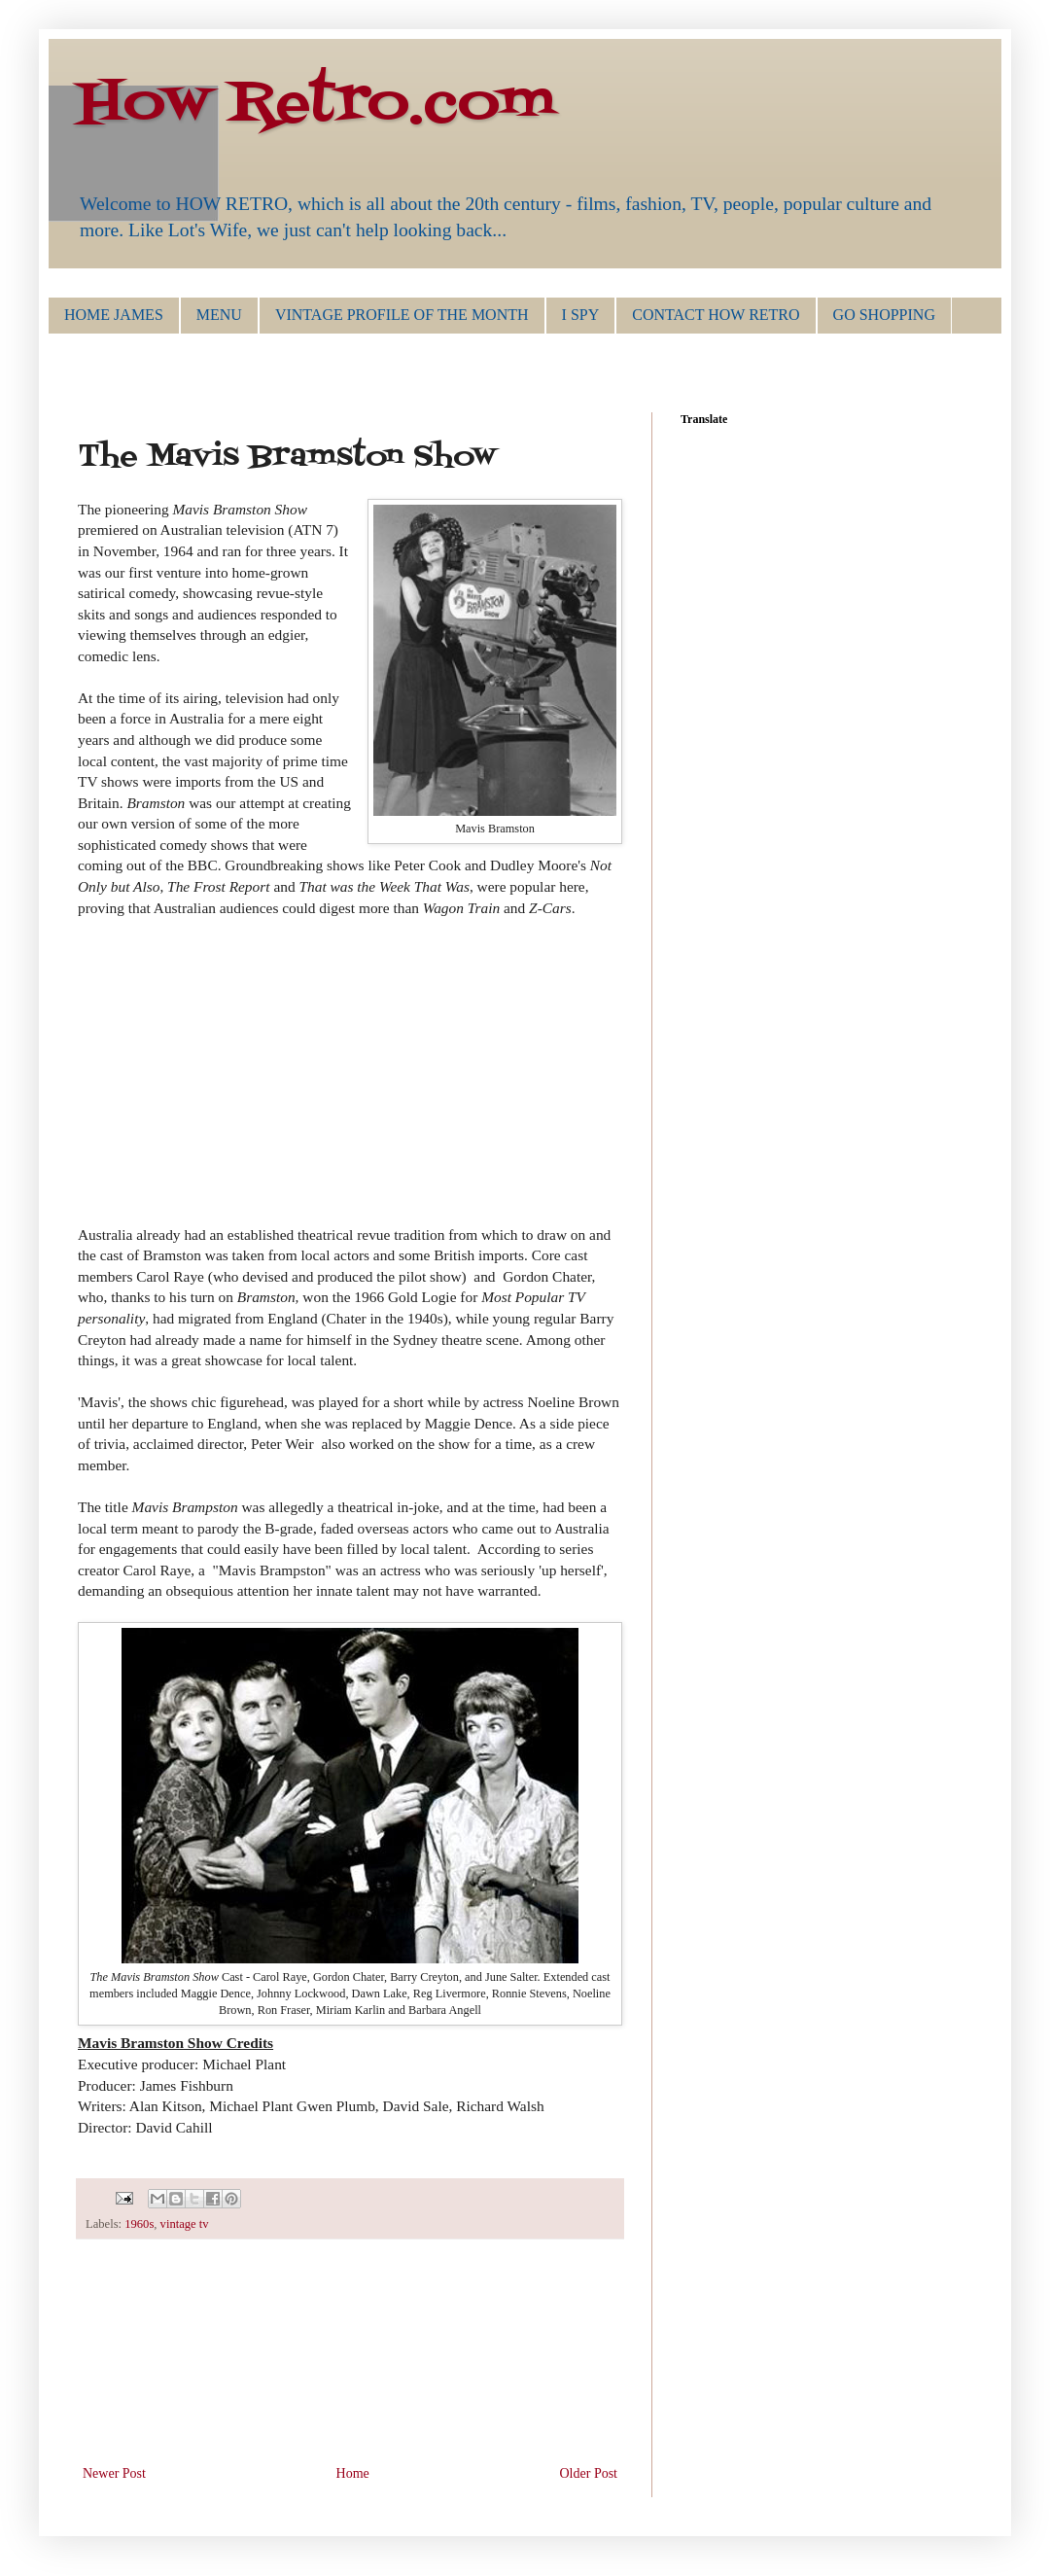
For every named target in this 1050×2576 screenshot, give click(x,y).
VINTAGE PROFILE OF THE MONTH (402, 314)
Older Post (589, 2473)
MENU (219, 314)
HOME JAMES (113, 314)
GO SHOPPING (884, 314)
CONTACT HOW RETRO (715, 314)
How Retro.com (316, 104)
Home (352, 2473)
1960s (139, 2224)
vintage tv (184, 2224)
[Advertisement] (350, 2364)
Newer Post (114, 2473)
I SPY (581, 314)
